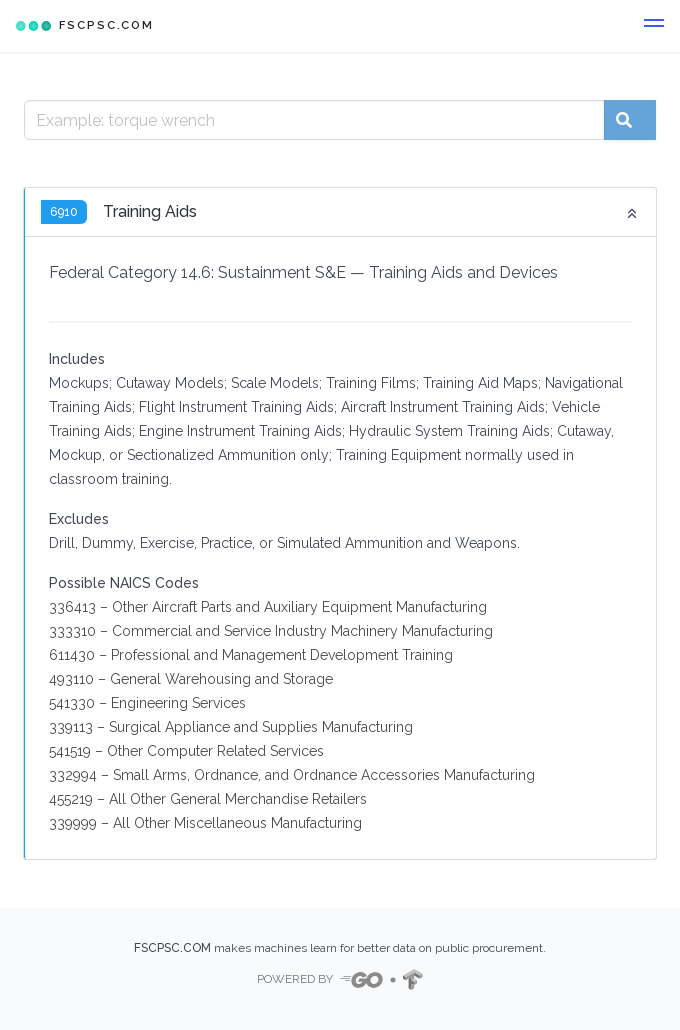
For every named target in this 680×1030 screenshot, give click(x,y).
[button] (654, 26)
